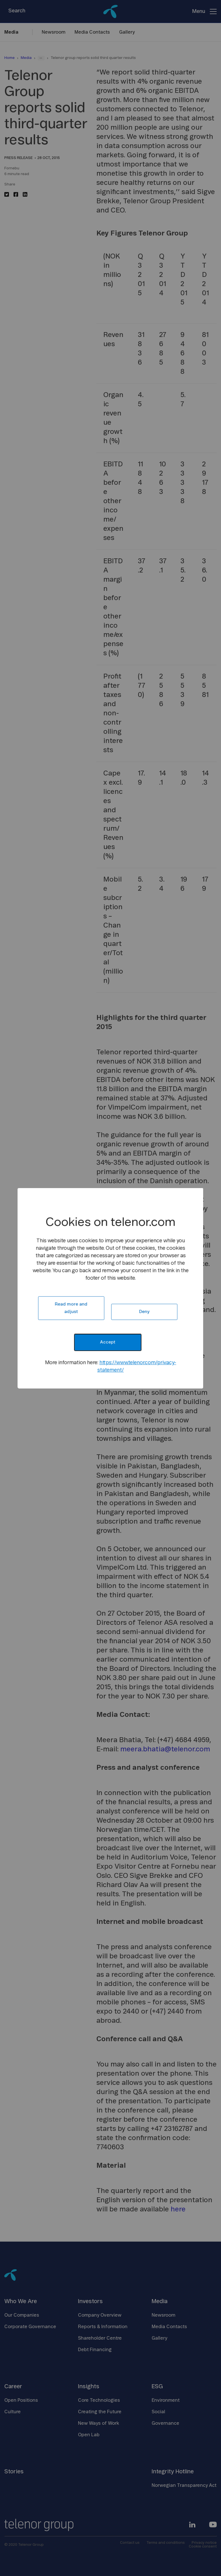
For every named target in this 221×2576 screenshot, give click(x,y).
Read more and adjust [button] (71, 1308)
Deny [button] (144, 1311)
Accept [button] (107, 1342)
